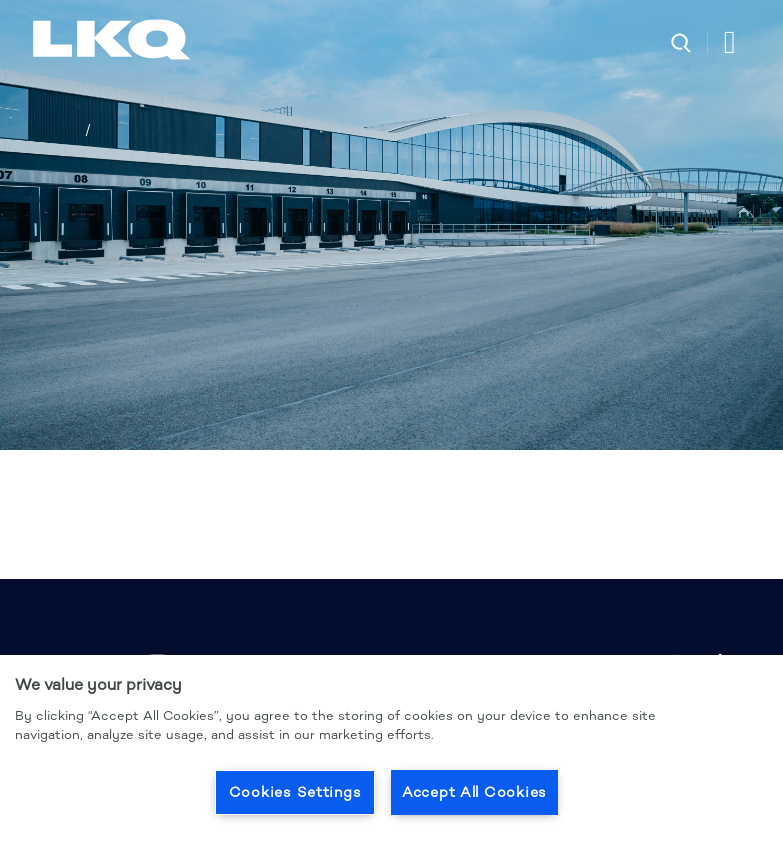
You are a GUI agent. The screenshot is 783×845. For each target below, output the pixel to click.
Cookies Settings (295, 792)
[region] (391, 750)
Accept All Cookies (474, 792)
